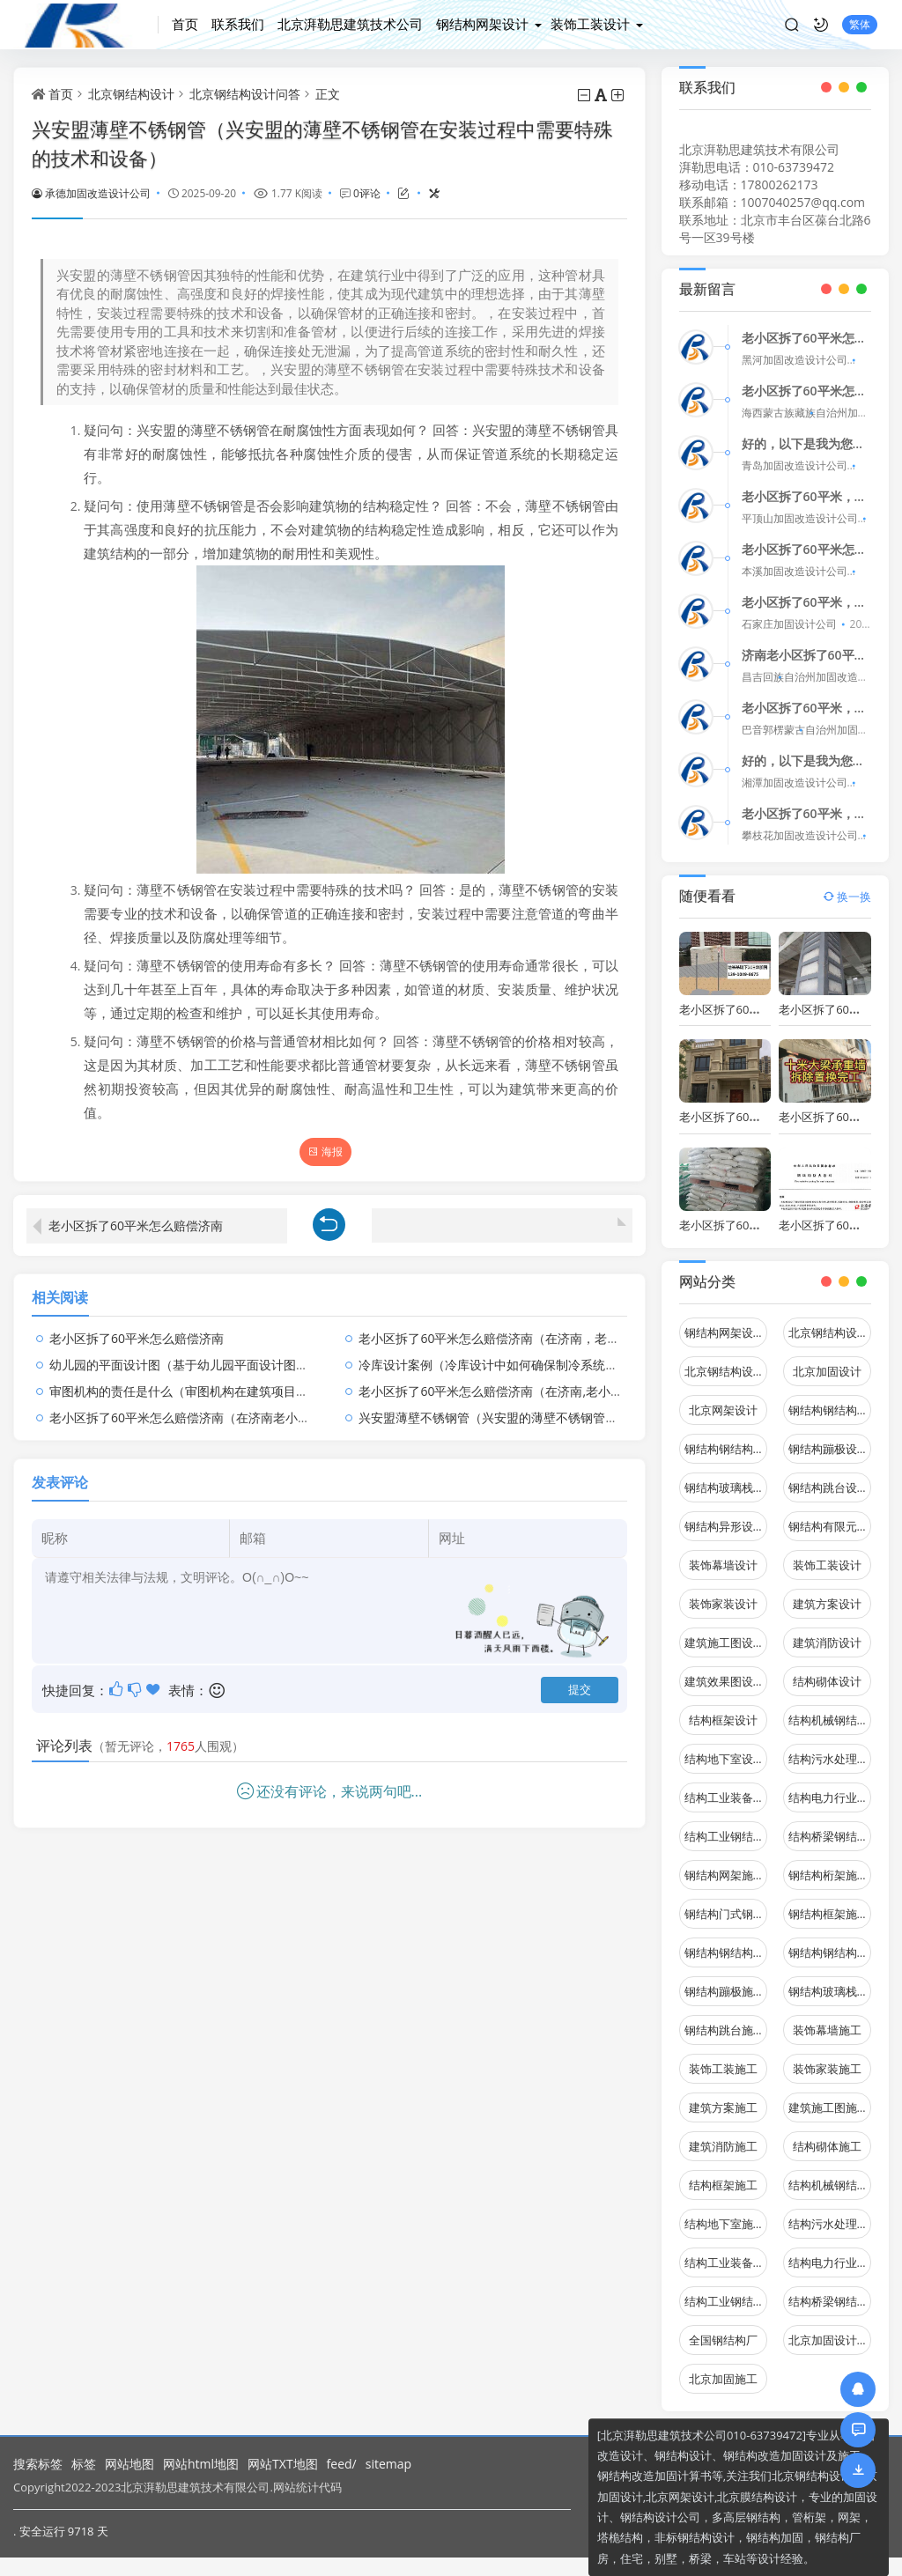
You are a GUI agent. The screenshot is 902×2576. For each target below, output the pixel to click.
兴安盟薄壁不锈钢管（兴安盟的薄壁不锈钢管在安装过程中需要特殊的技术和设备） (587, 1407)
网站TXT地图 (283, 2463)
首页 (185, 24)
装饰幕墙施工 (827, 2018)
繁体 (859, 24)
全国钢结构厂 (723, 2328)
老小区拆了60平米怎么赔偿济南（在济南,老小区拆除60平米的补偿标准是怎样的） (584, 1380)
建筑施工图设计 (724, 1631)
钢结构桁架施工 (828, 1863)
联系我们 (237, 24)
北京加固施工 (723, 2367)
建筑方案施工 (723, 2096)
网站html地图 (201, 2463)
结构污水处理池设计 (829, 1747)
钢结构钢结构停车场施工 (725, 1941)
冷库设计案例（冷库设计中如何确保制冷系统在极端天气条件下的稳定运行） (568, 1354)
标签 (83, 2463)
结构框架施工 (723, 2173)
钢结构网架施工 (724, 1863)
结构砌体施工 (827, 2135)
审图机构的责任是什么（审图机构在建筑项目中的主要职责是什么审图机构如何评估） (283, 1380)
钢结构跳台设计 (828, 1476)
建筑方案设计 (827, 1592)
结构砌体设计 (827, 1670)
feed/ (342, 2463)
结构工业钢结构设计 (725, 1825)
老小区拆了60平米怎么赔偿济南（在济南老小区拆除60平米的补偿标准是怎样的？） (279, 1407)
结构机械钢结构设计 (829, 1708)
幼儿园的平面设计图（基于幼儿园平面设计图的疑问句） (203, 1354)
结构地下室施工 (724, 2212)
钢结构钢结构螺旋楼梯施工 (829, 1941)
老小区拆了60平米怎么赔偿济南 (135, 1214)
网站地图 (129, 2463)
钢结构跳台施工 (724, 2018)
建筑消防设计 (827, 1631)
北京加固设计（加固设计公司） (829, 2328)
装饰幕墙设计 (723, 1553)
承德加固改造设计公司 (91, 193)
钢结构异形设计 (724, 1515)
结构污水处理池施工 (829, 2212)
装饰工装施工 (723, 2057)
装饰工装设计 (590, 24)
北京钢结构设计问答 (244, 93)
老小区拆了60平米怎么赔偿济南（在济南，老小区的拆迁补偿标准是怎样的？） (575, 1327)
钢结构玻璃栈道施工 (829, 1980)
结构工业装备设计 (725, 1786)
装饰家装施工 (827, 2057)
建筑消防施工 (723, 2135)
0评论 (367, 193)
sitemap (388, 2463)
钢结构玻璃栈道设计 (725, 1476)
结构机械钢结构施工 (829, 2173)
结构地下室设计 (724, 1747)
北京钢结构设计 (131, 93)
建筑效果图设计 (724, 1670)
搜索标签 (38, 2463)
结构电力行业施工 (829, 2251)
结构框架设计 (723, 1708)
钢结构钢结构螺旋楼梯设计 (725, 1437)
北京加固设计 (827, 1360)
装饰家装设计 (723, 1592)
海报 (325, 1151)
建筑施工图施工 (828, 2096)
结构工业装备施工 (725, 2251)
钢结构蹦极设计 (828, 1437)
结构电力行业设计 (829, 1786)
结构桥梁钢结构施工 (829, 2290)
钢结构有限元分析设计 (829, 1515)
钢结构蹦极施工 (724, 1980)
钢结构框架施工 (828, 1902)
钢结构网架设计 (482, 24)
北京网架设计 (723, 1398)
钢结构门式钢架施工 (725, 1902)
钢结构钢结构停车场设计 (829, 1398)
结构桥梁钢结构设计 (829, 1825)
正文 (327, 93)
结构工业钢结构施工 (725, 2290)
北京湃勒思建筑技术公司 (350, 24)
